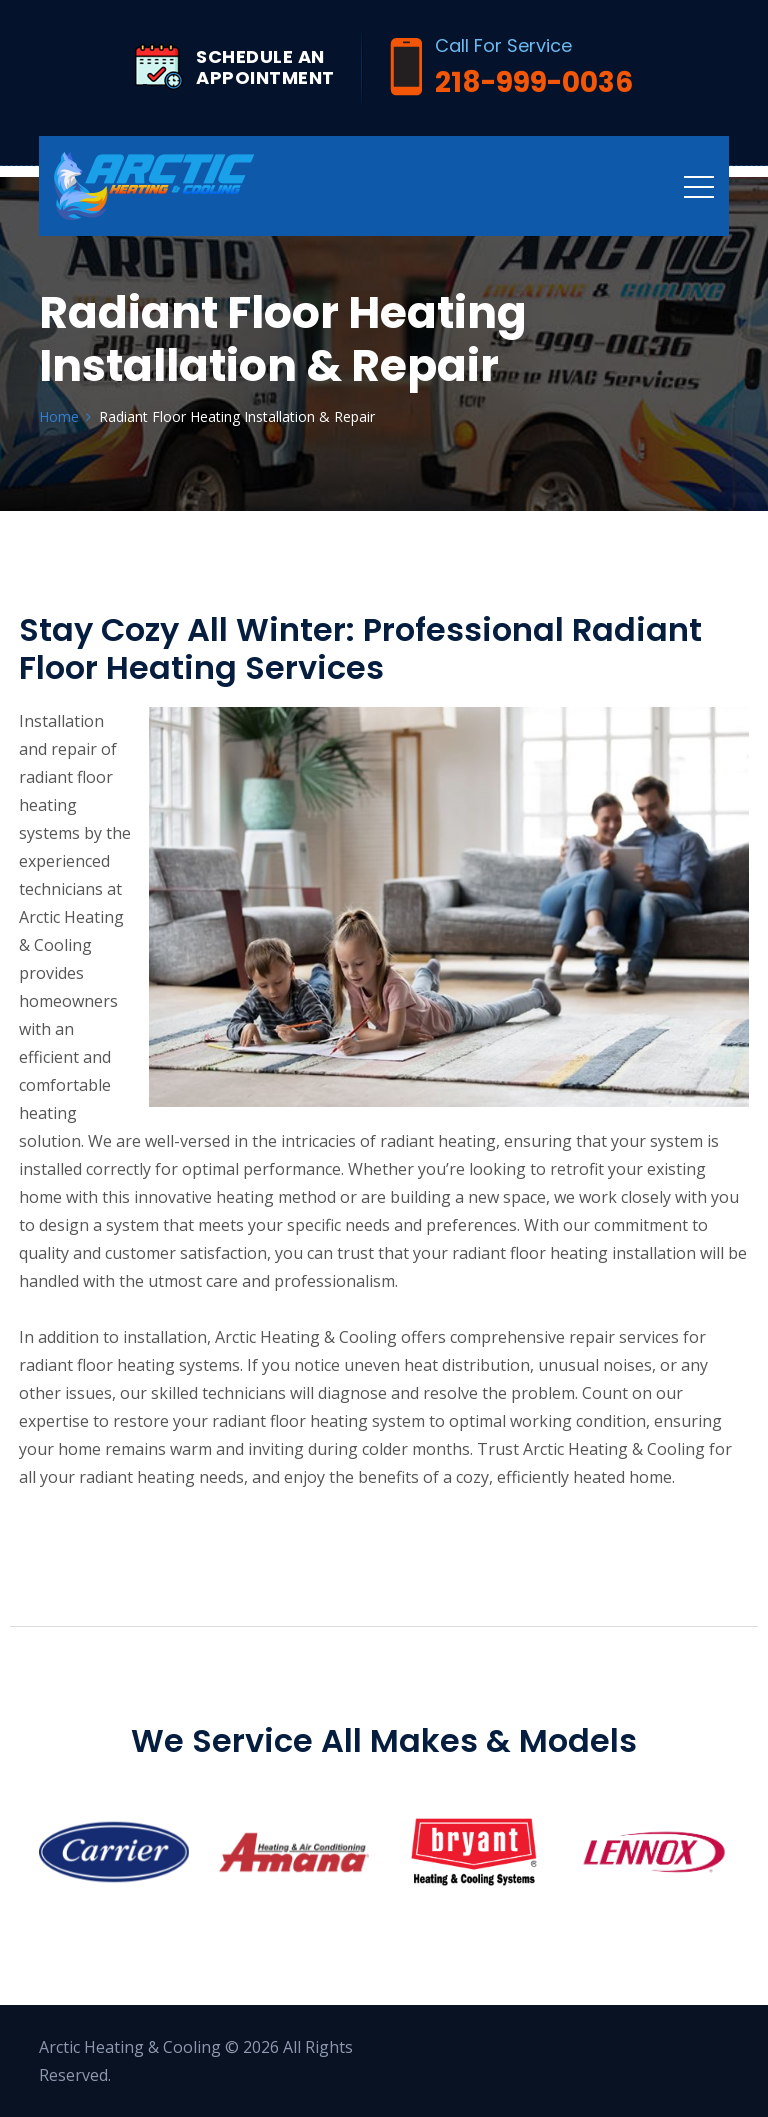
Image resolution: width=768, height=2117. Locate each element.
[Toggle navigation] (699, 186)
